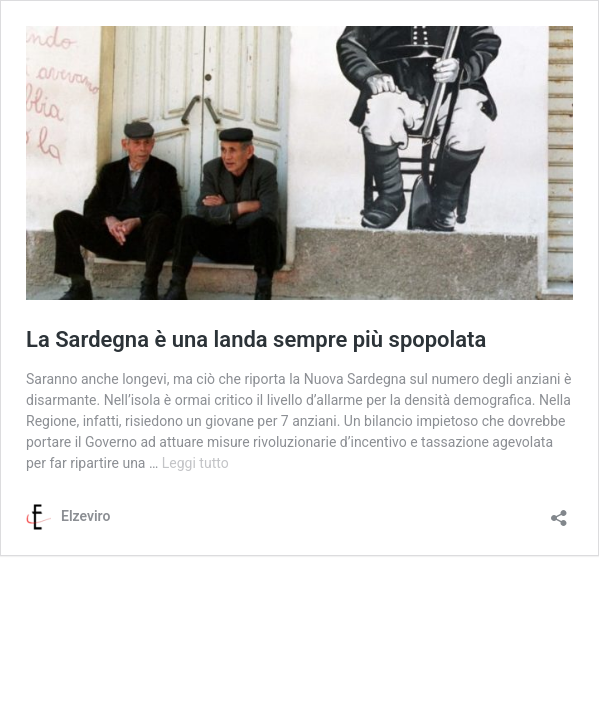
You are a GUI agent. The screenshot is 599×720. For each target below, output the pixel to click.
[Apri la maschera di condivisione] (559, 511)
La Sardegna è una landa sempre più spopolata (256, 339)
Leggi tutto (195, 463)
